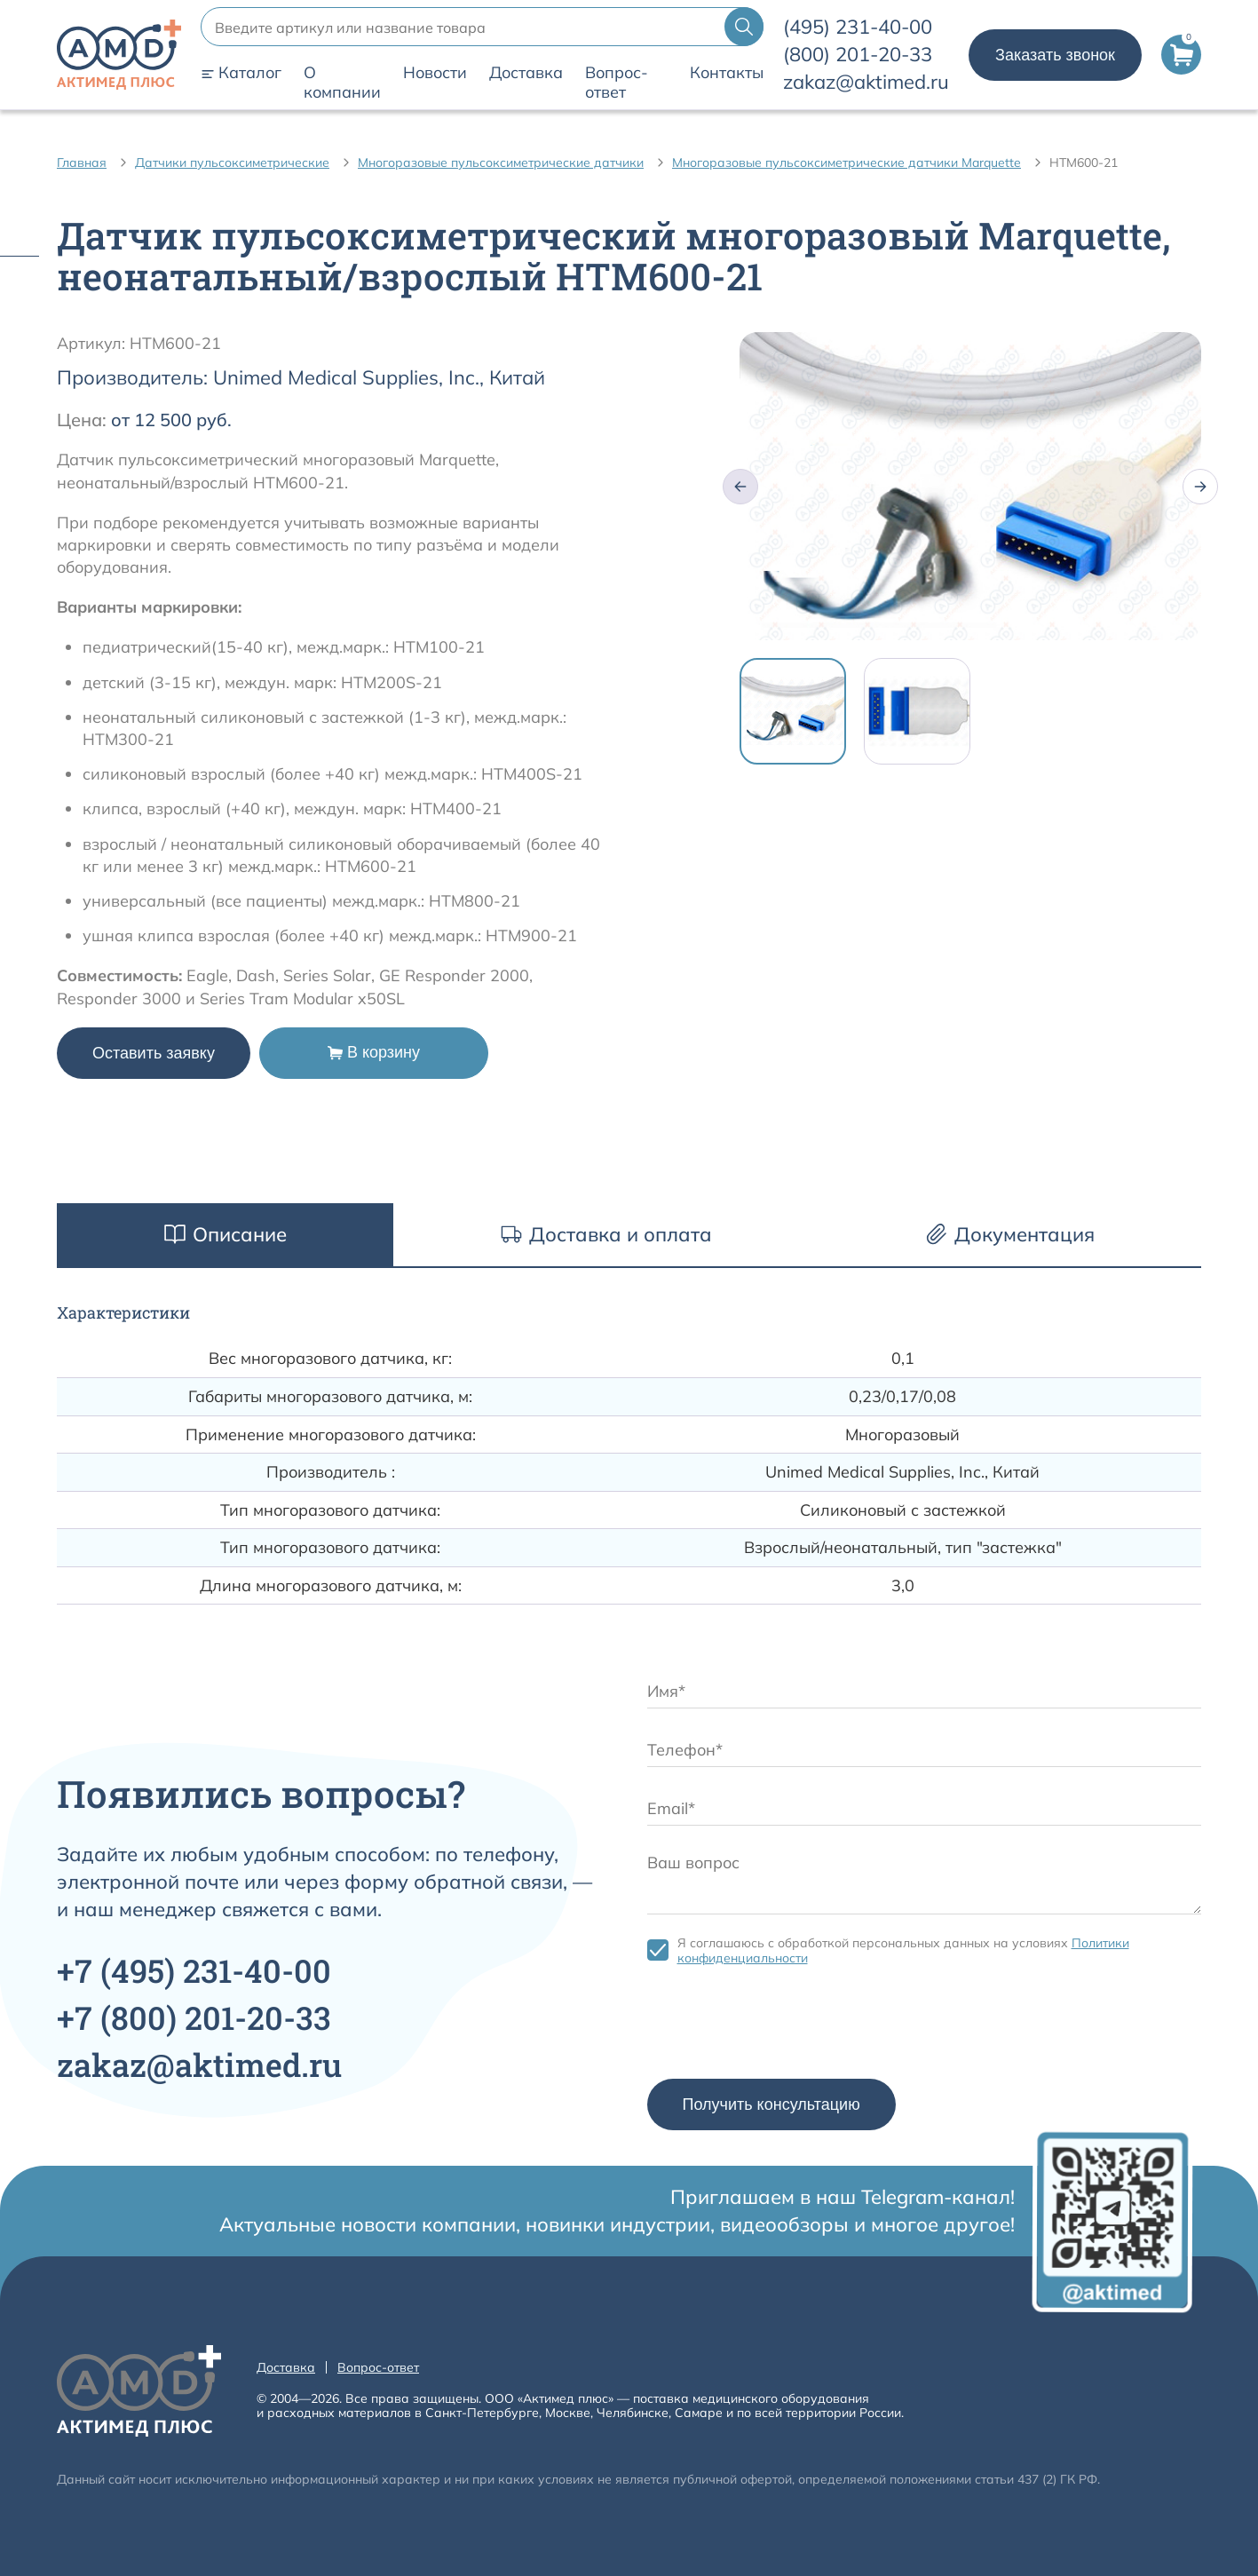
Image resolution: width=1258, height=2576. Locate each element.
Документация (1010, 1234)
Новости (435, 73)
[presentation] (782, 2026)
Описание (225, 1234)
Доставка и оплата (606, 1234)
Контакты (727, 73)
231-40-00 (857, 26)
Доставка (526, 73)
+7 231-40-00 (194, 1970)
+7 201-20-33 (194, 2017)
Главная (82, 162)
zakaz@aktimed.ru (866, 81)
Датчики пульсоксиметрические (232, 162)
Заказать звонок (1055, 55)
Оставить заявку (153, 1053)
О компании (342, 82)
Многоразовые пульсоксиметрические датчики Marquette (846, 162)
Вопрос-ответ (616, 82)
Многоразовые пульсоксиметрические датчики (501, 162)
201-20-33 (857, 54)
